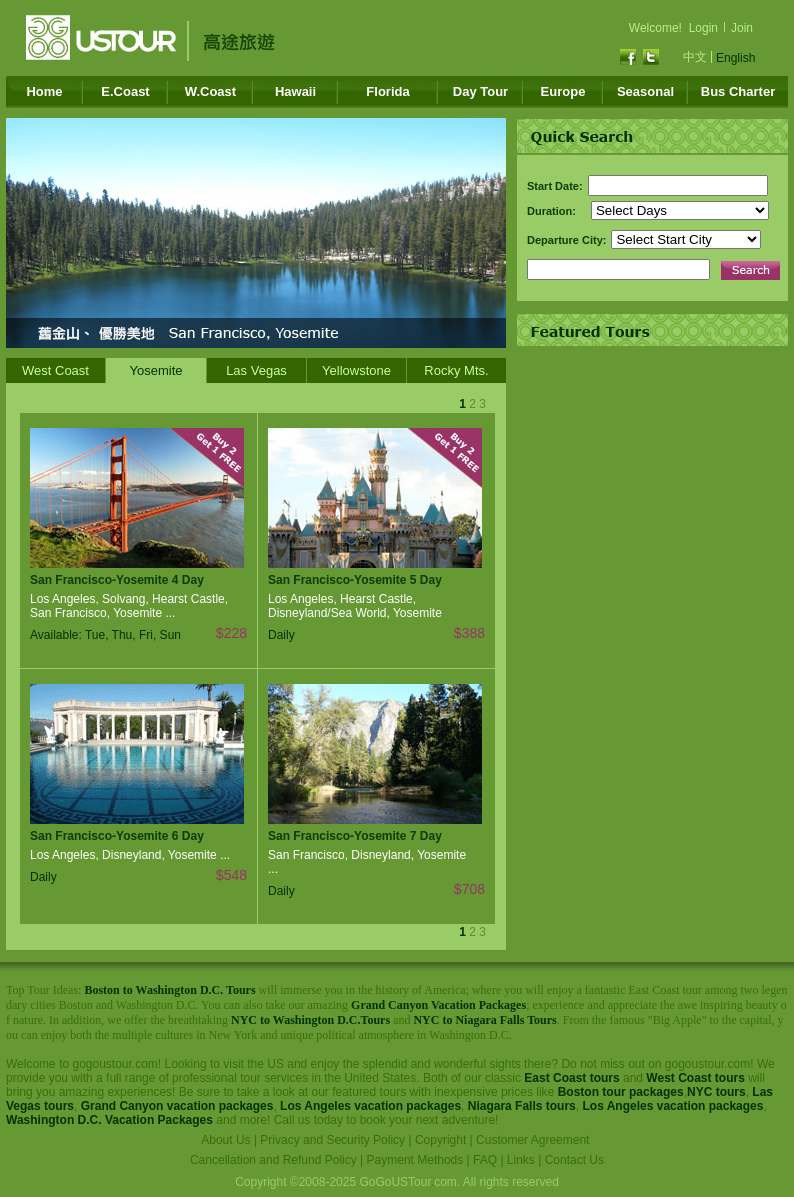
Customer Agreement (532, 1140)
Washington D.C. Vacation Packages (109, 1120)
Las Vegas (256, 370)
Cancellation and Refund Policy (273, 1160)
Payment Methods (415, 1160)
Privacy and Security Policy (332, 1140)
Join (742, 28)
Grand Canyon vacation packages (177, 1106)
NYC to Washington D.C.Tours (310, 1020)
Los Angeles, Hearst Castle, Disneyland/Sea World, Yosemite (355, 606)
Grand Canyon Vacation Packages (438, 1005)
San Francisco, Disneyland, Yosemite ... (367, 862)
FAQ (485, 1160)
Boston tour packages (621, 1092)
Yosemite (156, 370)
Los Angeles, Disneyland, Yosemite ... (130, 855)
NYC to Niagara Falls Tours (484, 1020)
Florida (387, 91)
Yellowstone (356, 370)
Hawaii (295, 91)
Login (703, 28)
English (735, 58)
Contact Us (574, 1160)
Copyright (440, 1140)
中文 (695, 57)
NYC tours (716, 1092)
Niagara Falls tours (522, 1106)
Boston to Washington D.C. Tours (169, 990)
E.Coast (125, 91)
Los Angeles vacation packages (370, 1106)
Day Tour (480, 91)
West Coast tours (695, 1078)
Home (44, 91)
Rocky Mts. (456, 370)
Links (521, 1160)
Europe (563, 91)
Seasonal (645, 91)
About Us (225, 1140)
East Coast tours (571, 1078)
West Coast (55, 370)
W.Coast (210, 91)
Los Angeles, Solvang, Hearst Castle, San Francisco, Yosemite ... (129, 606)
